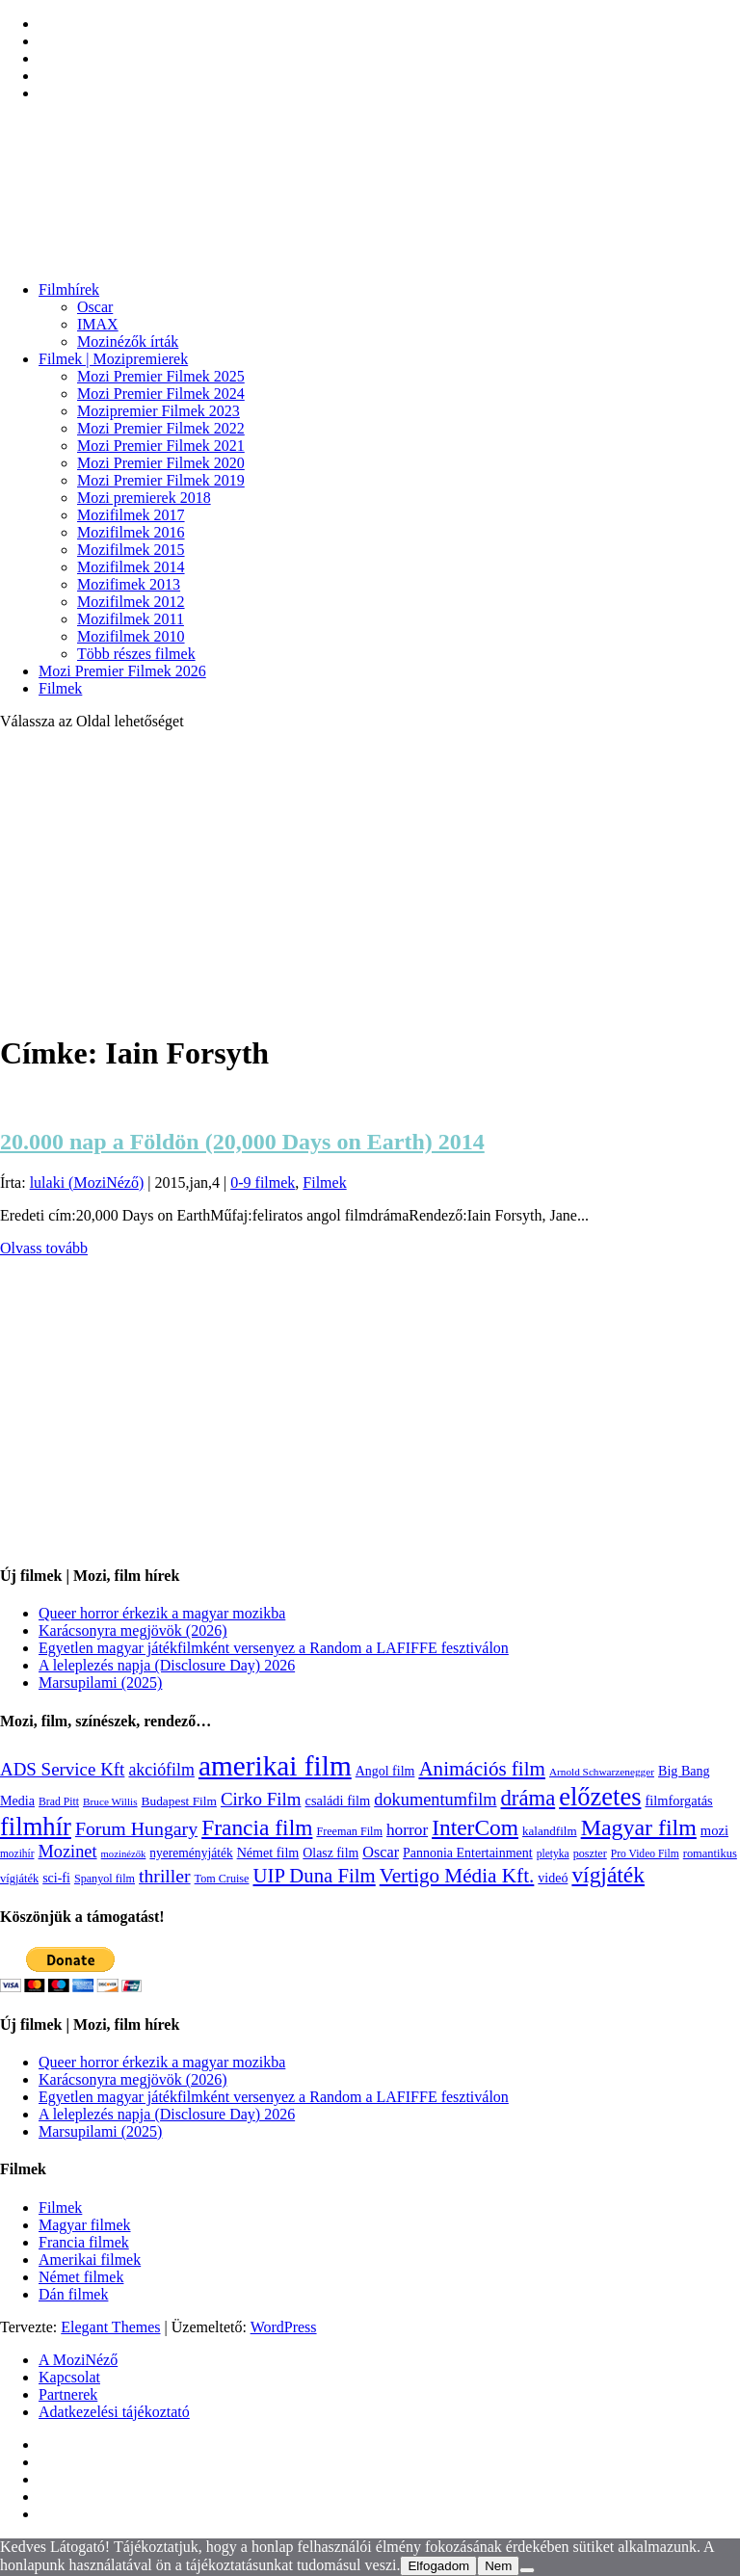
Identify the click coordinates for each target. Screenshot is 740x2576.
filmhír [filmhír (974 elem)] (35, 1826)
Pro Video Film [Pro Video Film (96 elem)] (645, 1854)
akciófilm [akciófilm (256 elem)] (161, 1769)
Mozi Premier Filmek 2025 (161, 376)
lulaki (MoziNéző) (87, 1182)
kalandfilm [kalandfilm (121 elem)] (549, 1831)
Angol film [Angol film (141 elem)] (385, 1771)
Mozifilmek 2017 (131, 515)
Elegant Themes (110, 2327)
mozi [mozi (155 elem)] (714, 1830)
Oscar (95, 307)
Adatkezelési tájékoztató (114, 2412)
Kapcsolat (69, 2377)
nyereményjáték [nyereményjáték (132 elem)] (190, 1853)
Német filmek (81, 2277)
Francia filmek (84, 2242)
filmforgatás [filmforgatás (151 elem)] (678, 1800)
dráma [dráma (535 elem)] (528, 1798)
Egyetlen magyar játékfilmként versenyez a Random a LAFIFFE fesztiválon (274, 1648)
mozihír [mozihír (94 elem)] (17, 1853)
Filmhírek (69, 289)
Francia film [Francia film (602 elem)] (256, 1827)
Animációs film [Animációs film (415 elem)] (481, 1768)
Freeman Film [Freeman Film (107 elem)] (349, 1831)
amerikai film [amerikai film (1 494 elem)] (275, 1765)
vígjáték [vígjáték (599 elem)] (608, 1874)
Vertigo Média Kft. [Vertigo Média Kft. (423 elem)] (457, 1875)
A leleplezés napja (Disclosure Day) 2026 (167, 1665)
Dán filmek (73, 2294)
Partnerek (68, 2394)
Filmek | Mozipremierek (113, 359)
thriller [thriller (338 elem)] (165, 1875)
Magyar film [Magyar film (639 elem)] (639, 1827)
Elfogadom (438, 2566)
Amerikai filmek (90, 2259)
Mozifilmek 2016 (131, 532)
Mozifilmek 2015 (131, 549)
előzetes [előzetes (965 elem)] (600, 1796)
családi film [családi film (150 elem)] (338, 1800)
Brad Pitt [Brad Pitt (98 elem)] (59, 1802)
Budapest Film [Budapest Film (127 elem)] (179, 1801)
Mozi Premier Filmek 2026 (122, 671)
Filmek (60, 688)
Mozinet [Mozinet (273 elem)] (67, 1851)
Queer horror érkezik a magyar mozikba (162, 1613)
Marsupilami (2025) (100, 1682)
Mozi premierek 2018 (144, 497)
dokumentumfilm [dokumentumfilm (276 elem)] (435, 1799)
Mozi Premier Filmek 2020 (161, 463)
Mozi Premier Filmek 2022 (161, 428)
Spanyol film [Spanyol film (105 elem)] (104, 1878)
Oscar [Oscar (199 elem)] (380, 1852)
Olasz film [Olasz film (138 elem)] (330, 1853)
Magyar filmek (85, 2225)
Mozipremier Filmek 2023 (158, 411)
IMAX (98, 324)
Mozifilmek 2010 (131, 636)
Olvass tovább (44, 1248)
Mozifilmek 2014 (131, 567)
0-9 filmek (262, 1182)
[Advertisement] (370, 880)
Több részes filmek (136, 653)
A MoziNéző (78, 2360)
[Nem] (527, 2570)
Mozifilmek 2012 (131, 601)
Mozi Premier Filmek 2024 (161, 393)
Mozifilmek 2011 (130, 619)
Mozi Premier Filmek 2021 (161, 445)
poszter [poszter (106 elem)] (590, 1853)
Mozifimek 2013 (128, 584)
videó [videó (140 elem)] (553, 1878)
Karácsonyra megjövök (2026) (133, 1630)
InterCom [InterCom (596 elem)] (475, 1827)
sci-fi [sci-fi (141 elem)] (56, 1878)
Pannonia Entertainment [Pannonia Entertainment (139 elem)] (468, 1853)
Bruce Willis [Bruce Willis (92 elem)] (110, 1801)
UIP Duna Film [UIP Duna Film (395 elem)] (314, 1875)
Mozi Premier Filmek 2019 (161, 480)
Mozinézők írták (127, 341)
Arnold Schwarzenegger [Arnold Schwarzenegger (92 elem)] (601, 1771)
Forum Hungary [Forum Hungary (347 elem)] (136, 1828)
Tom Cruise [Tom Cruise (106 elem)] (222, 1878)
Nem (498, 2566)
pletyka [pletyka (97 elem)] (553, 1854)
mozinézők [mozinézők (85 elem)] (123, 1854)
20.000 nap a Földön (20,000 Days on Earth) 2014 (242, 1141)
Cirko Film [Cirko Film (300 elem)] (261, 1799)
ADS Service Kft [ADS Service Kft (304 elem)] (62, 1769)
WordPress (284, 2327)
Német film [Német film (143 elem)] (268, 1852)
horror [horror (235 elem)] (407, 1830)
